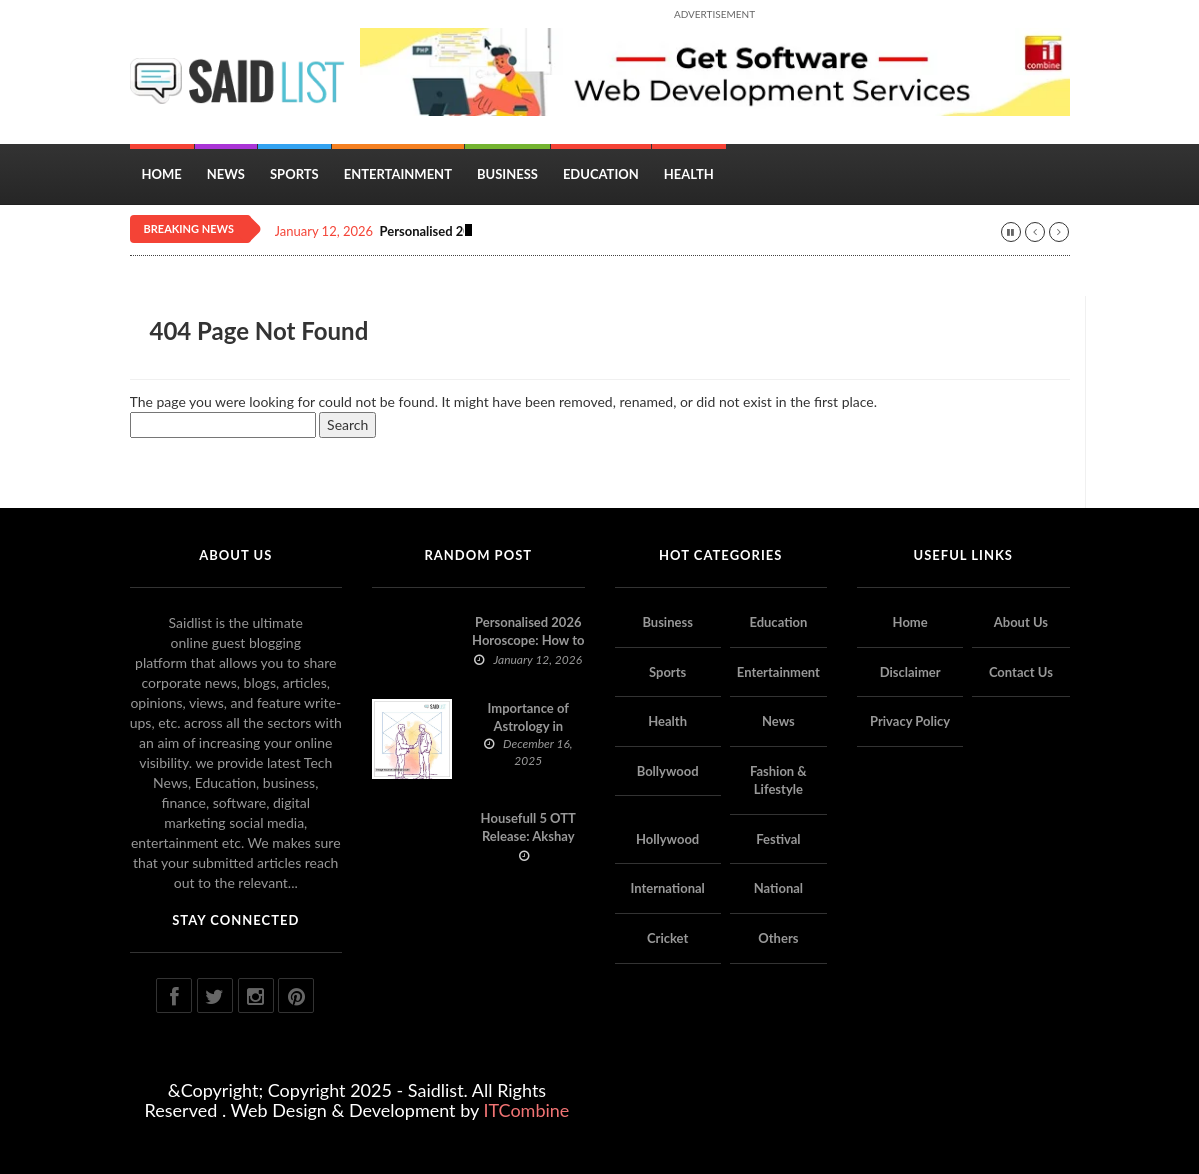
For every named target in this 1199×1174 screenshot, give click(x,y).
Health (689, 174)
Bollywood (668, 771)
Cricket (667, 938)
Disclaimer (910, 672)
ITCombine (526, 1110)
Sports (294, 174)
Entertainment (398, 174)
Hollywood (667, 839)
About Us (1021, 622)
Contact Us (1021, 672)
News (226, 174)
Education (601, 174)
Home (162, 174)
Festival (778, 839)
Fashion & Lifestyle (778, 780)
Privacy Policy (910, 721)
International (667, 888)
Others (778, 938)
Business (507, 174)
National (778, 888)
